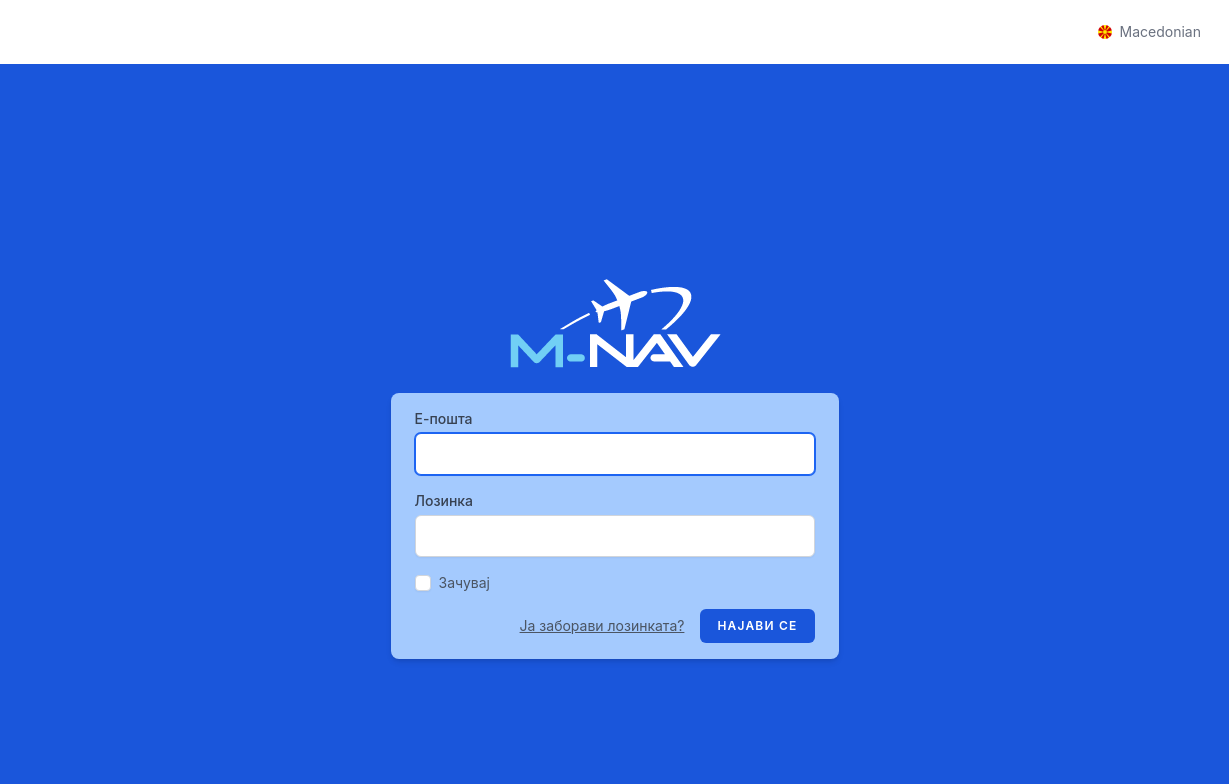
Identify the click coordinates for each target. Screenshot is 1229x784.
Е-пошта (444, 418)
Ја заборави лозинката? (602, 625)
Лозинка (444, 500)
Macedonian (1149, 31)
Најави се (757, 625)
